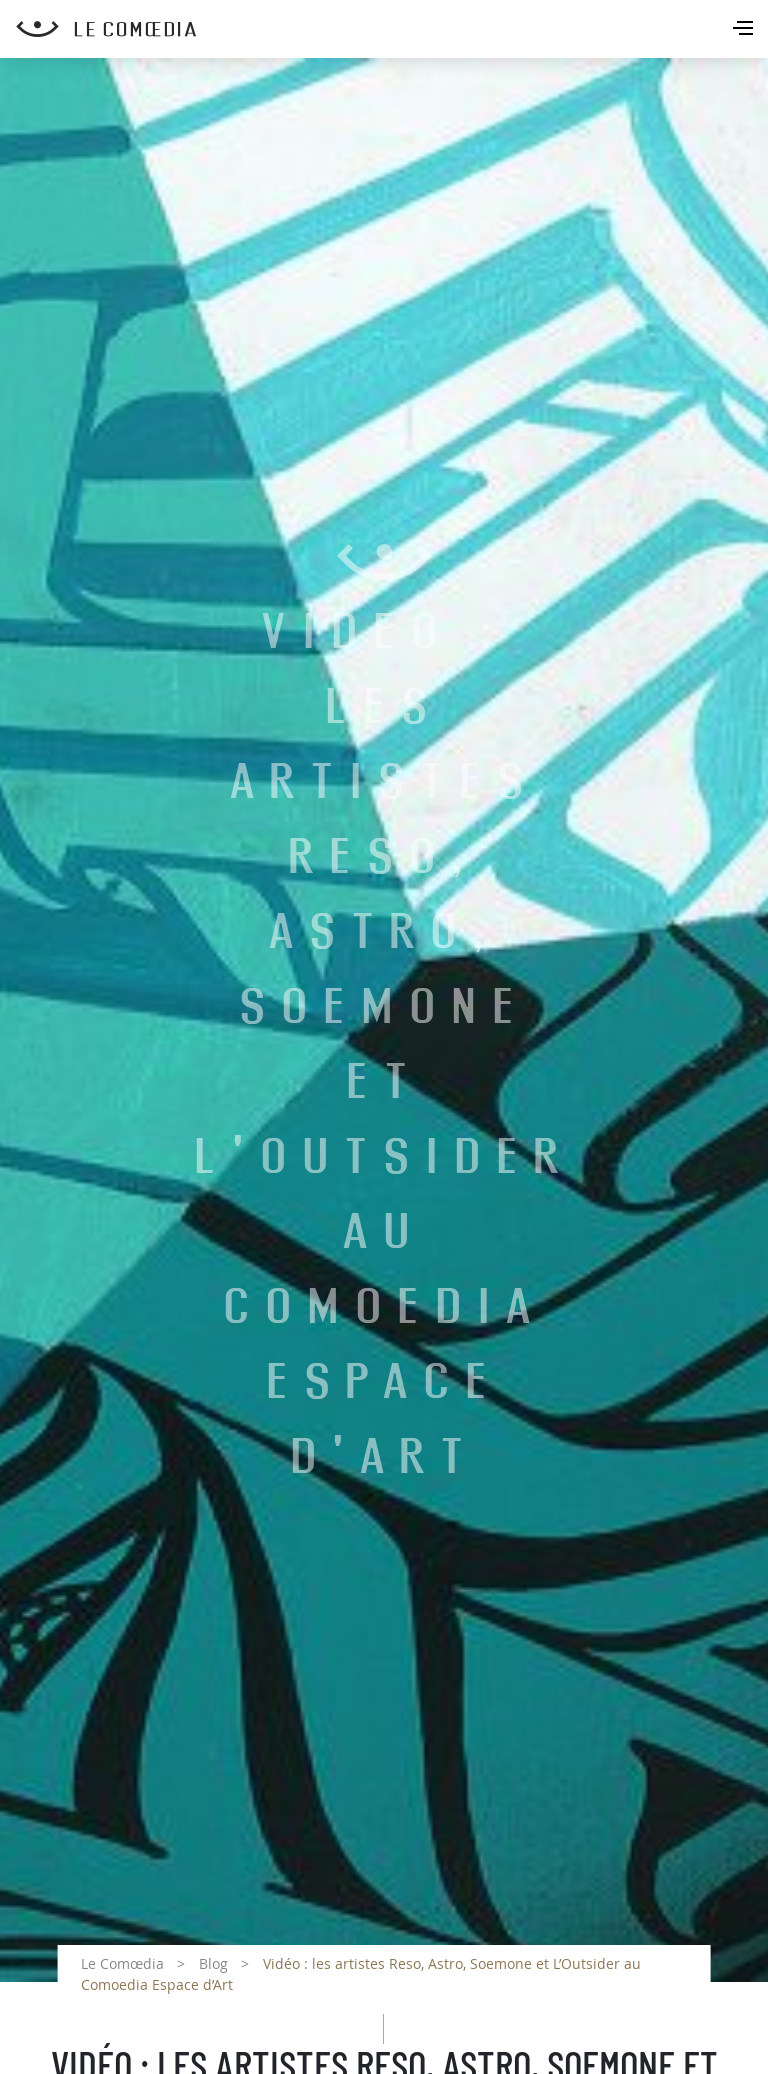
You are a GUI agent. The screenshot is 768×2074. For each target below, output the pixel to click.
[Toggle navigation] (745, 30)
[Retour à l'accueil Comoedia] (392, 29)
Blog (213, 1963)
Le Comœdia (122, 1963)
